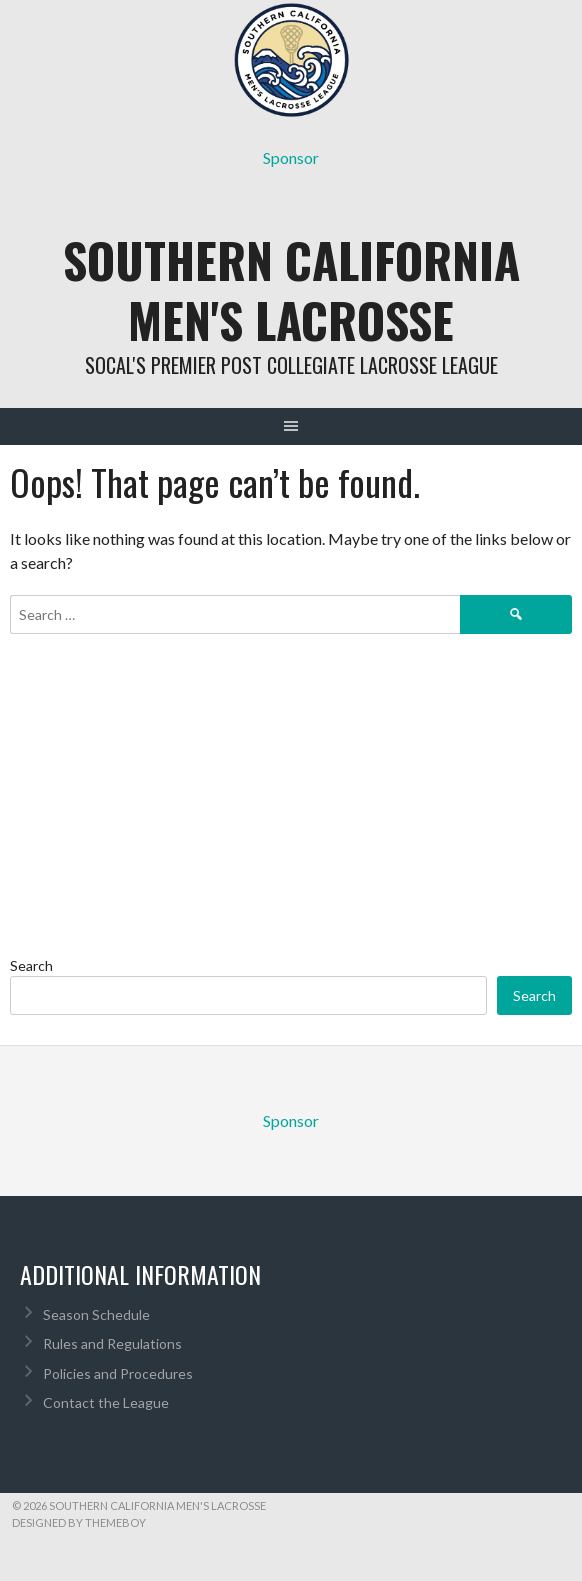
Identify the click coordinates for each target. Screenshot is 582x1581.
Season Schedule (96, 1314)
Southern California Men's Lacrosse (291, 289)
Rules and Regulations (112, 1343)
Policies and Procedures (118, 1373)
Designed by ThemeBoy (79, 1522)
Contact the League (106, 1402)
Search (31, 965)
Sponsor (291, 157)
